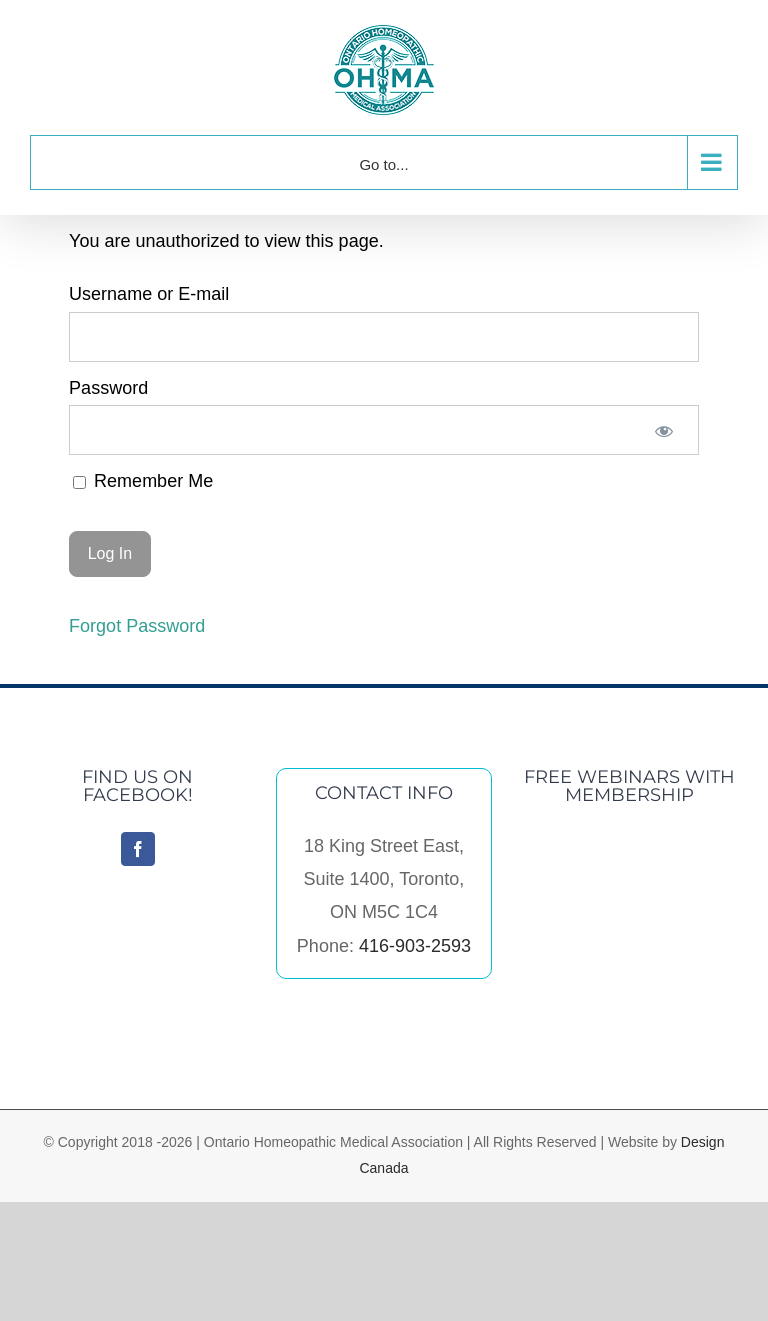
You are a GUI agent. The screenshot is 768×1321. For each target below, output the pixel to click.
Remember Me (143, 481)
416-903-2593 (415, 946)
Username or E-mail (149, 294)
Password (108, 388)
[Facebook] (138, 849)
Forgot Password (137, 626)
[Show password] (664, 430)
